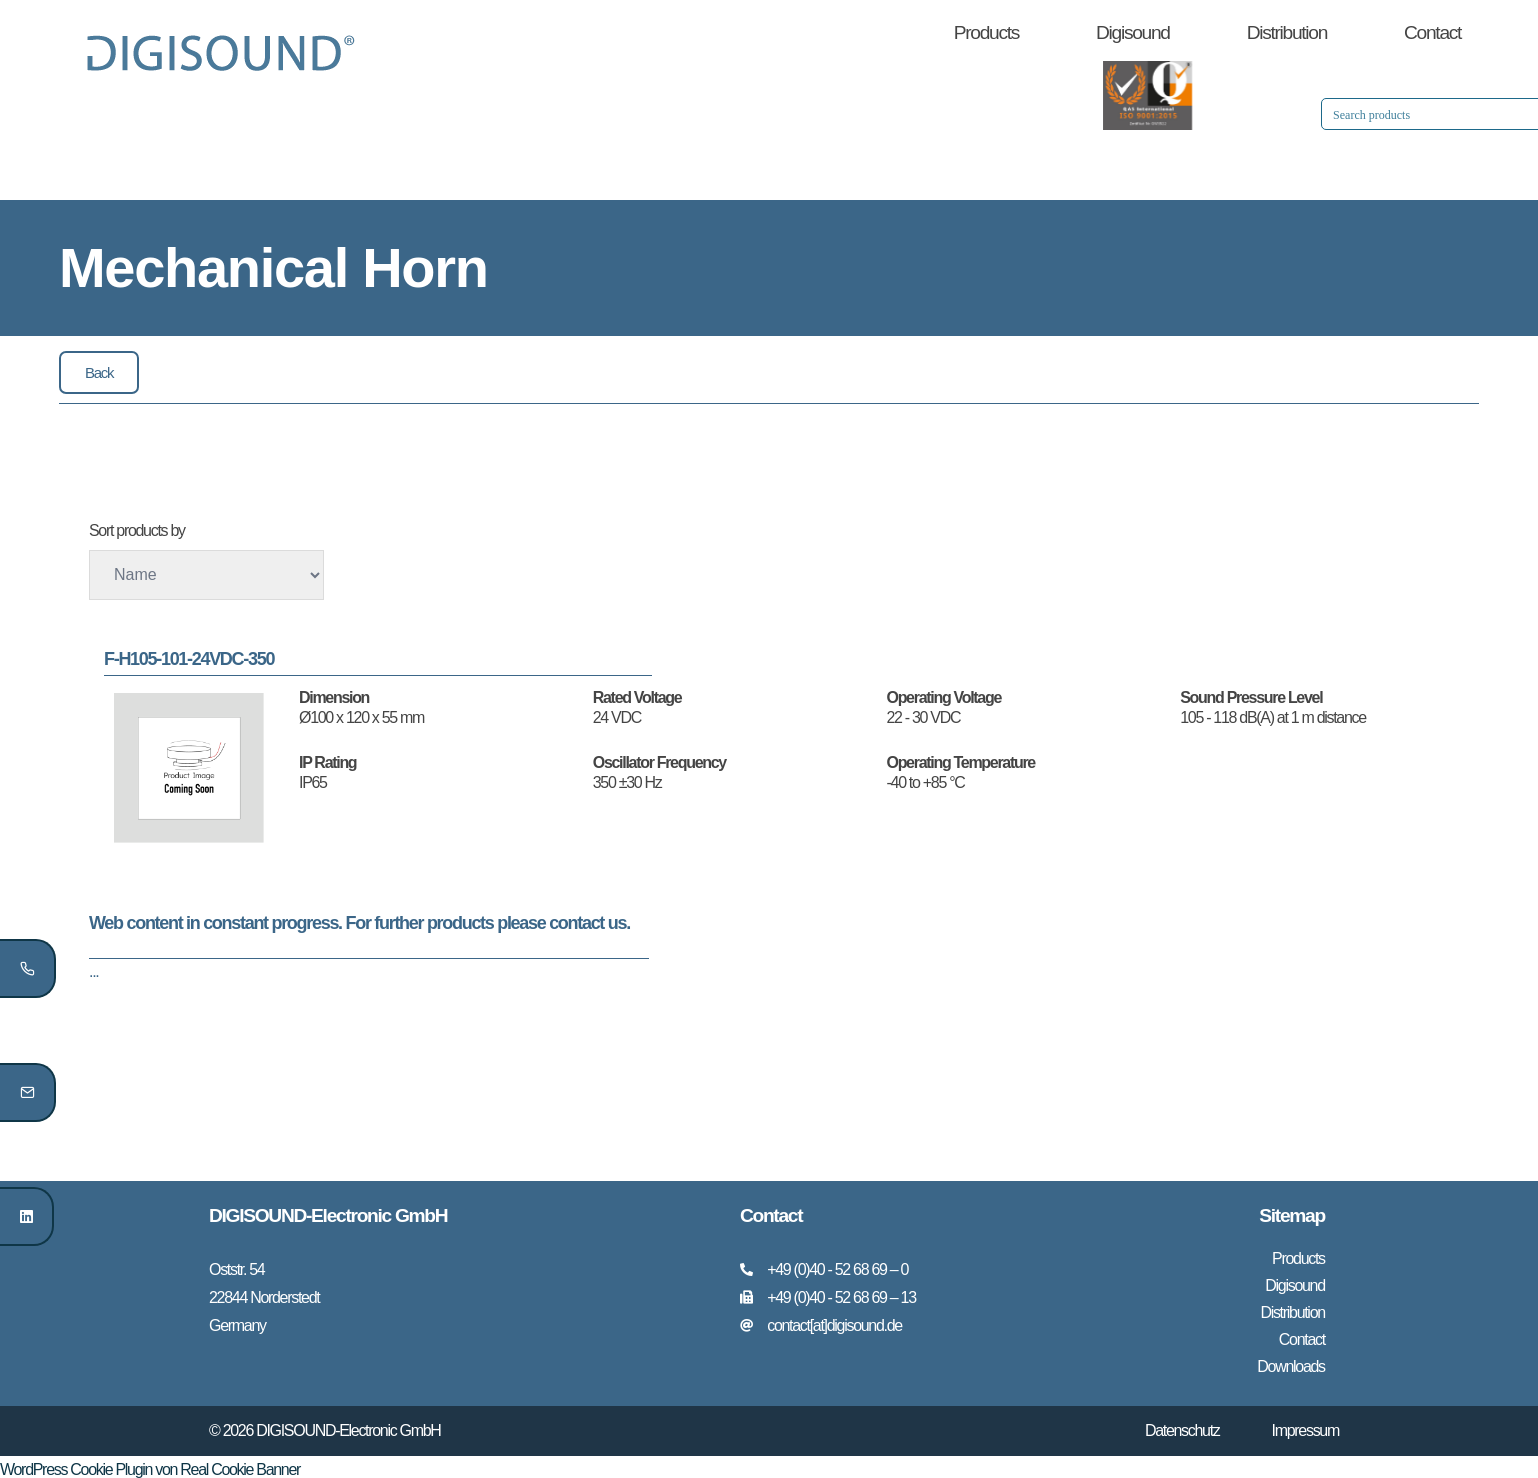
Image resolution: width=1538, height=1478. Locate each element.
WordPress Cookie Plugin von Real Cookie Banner (150, 1464)
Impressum (1305, 1425)
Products (986, 32)
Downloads (1290, 1362)
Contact (1432, 32)
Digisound (1133, 32)
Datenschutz (1182, 1425)
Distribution (1287, 32)
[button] (99, 372)
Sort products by (137, 530)
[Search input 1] (1257, 114)
